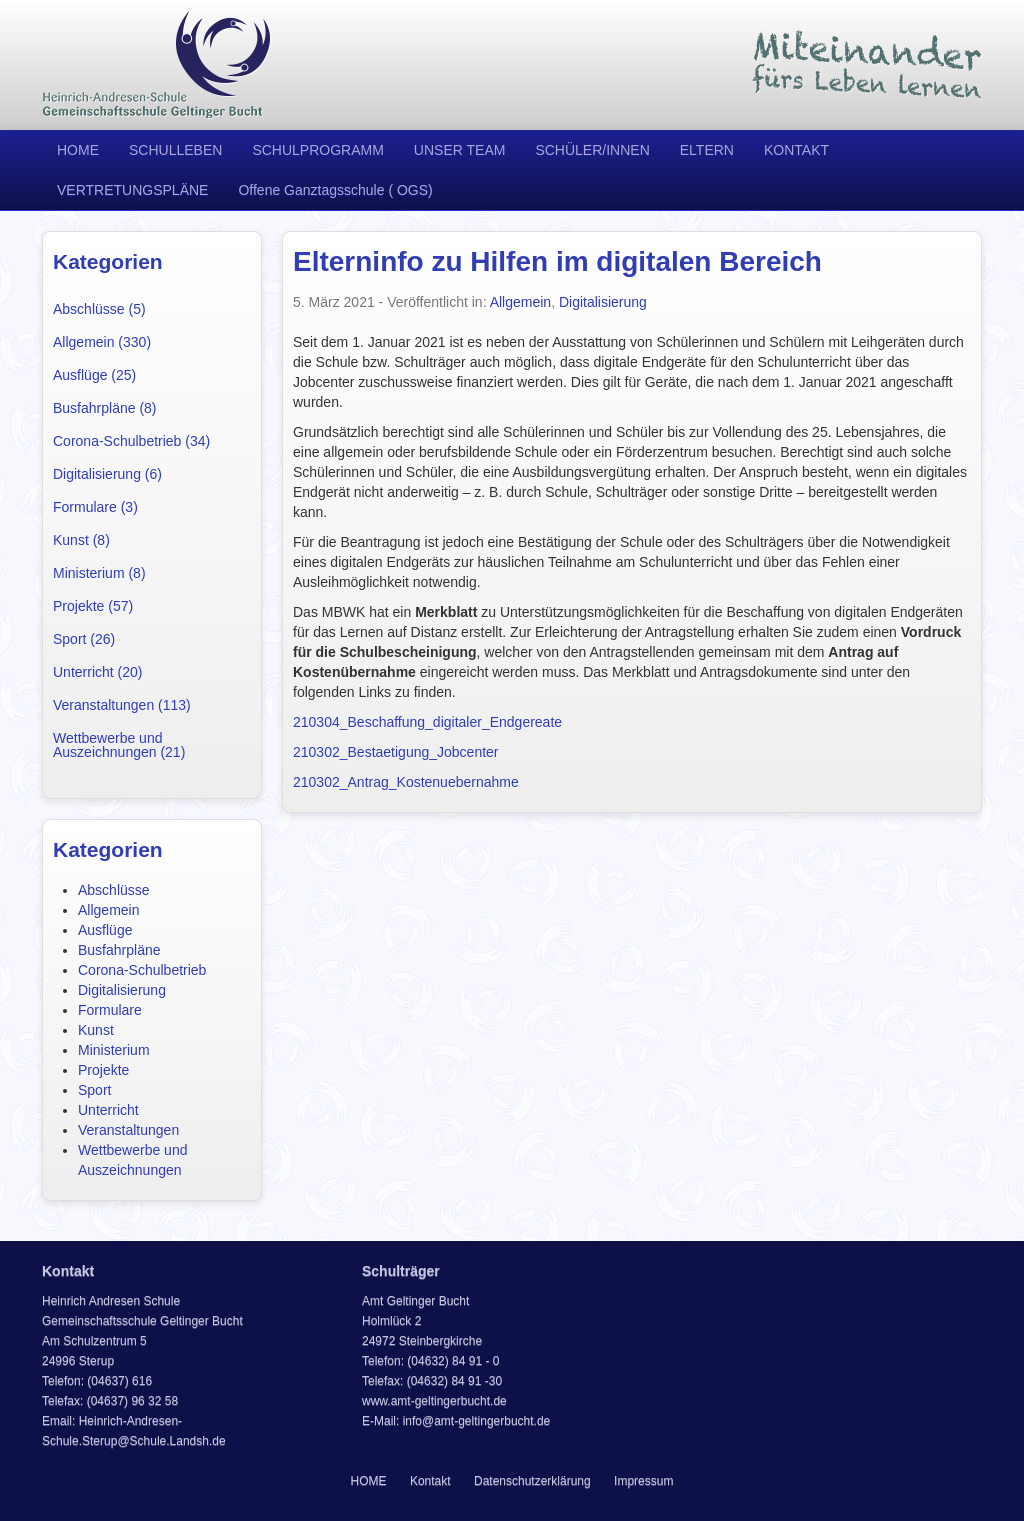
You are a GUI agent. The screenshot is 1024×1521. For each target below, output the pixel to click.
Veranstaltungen (128, 1130)
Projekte (103, 1070)
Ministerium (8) (99, 573)
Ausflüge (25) (94, 375)
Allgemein (108, 910)
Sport (94, 1090)
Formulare (110, 1010)
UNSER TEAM (460, 150)
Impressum (643, 1481)
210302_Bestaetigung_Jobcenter (396, 752)
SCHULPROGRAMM (317, 150)
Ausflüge (105, 930)
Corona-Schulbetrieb (142, 970)
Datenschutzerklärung (532, 1481)
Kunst (96, 1030)
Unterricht (108, 1110)
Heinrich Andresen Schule (157, 65)
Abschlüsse (114, 890)
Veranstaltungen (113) (122, 705)
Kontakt (430, 1481)
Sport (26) (84, 639)
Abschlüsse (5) (99, 309)
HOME (78, 150)
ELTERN (707, 150)
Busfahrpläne (119, 950)
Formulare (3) (95, 507)
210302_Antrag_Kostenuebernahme (406, 782)
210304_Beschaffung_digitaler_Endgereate (427, 722)
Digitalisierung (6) (107, 474)
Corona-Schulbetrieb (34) (131, 441)
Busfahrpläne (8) (105, 408)
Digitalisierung (122, 990)
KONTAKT (796, 150)
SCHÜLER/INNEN (592, 150)
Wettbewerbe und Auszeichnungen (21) (119, 745)
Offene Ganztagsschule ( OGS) (335, 190)
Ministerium (114, 1050)
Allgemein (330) (102, 342)
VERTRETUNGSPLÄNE (132, 190)
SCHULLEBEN (175, 150)
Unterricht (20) (97, 672)
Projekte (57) (93, 606)
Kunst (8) (81, 540)
